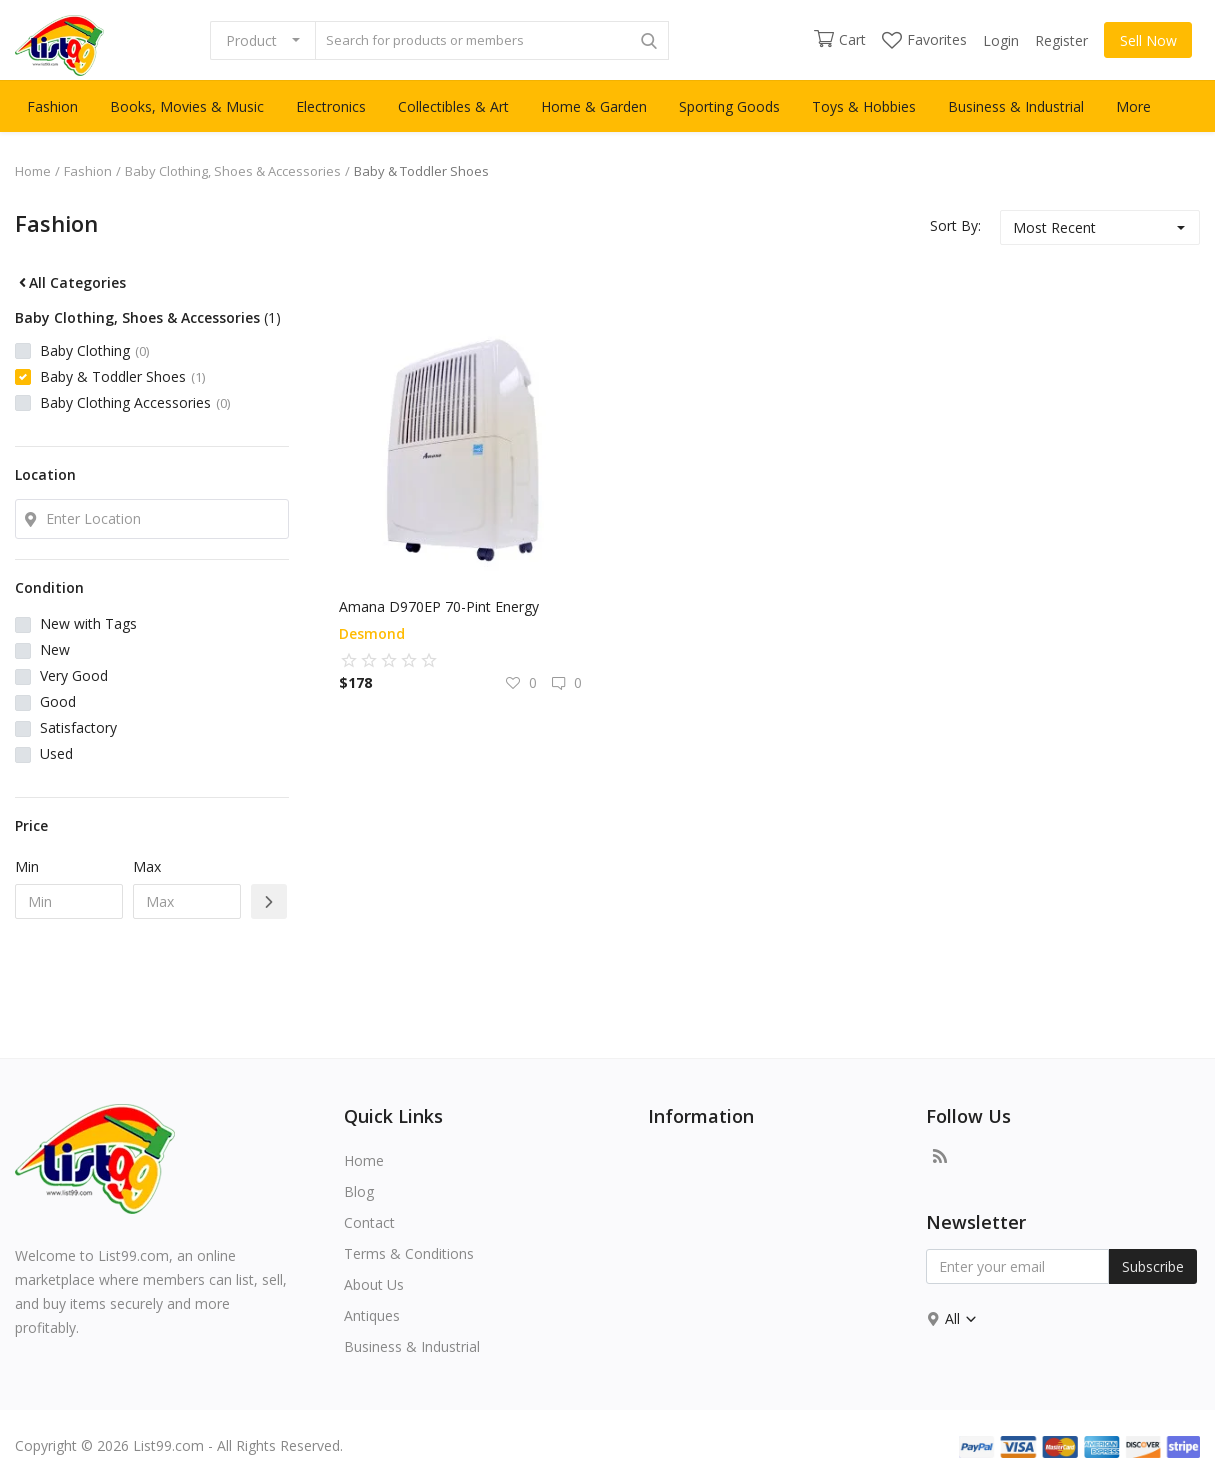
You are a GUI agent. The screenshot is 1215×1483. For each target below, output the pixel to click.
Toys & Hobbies (864, 106)
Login (1001, 40)
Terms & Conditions (409, 1253)
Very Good (74, 675)
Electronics (331, 106)
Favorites (924, 39)
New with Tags (88, 623)
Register (1061, 40)
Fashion (52, 106)
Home (33, 171)
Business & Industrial (1016, 106)
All (961, 1318)
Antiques (372, 1315)
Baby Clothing (94, 350)
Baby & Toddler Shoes (122, 376)
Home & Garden (594, 106)
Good (58, 701)
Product (251, 40)
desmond (372, 633)
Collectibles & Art (453, 106)
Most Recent (1054, 227)
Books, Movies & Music (187, 106)
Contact (369, 1222)
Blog (359, 1191)
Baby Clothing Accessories (135, 402)
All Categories (70, 282)
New (55, 649)
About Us (374, 1284)
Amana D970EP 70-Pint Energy (439, 606)
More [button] (1133, 106)
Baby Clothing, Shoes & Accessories (233, 171)
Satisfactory (78, 727)
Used (56, 753)
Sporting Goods (729, 106)
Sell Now (1148, 40)
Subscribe (1153, 1266)
